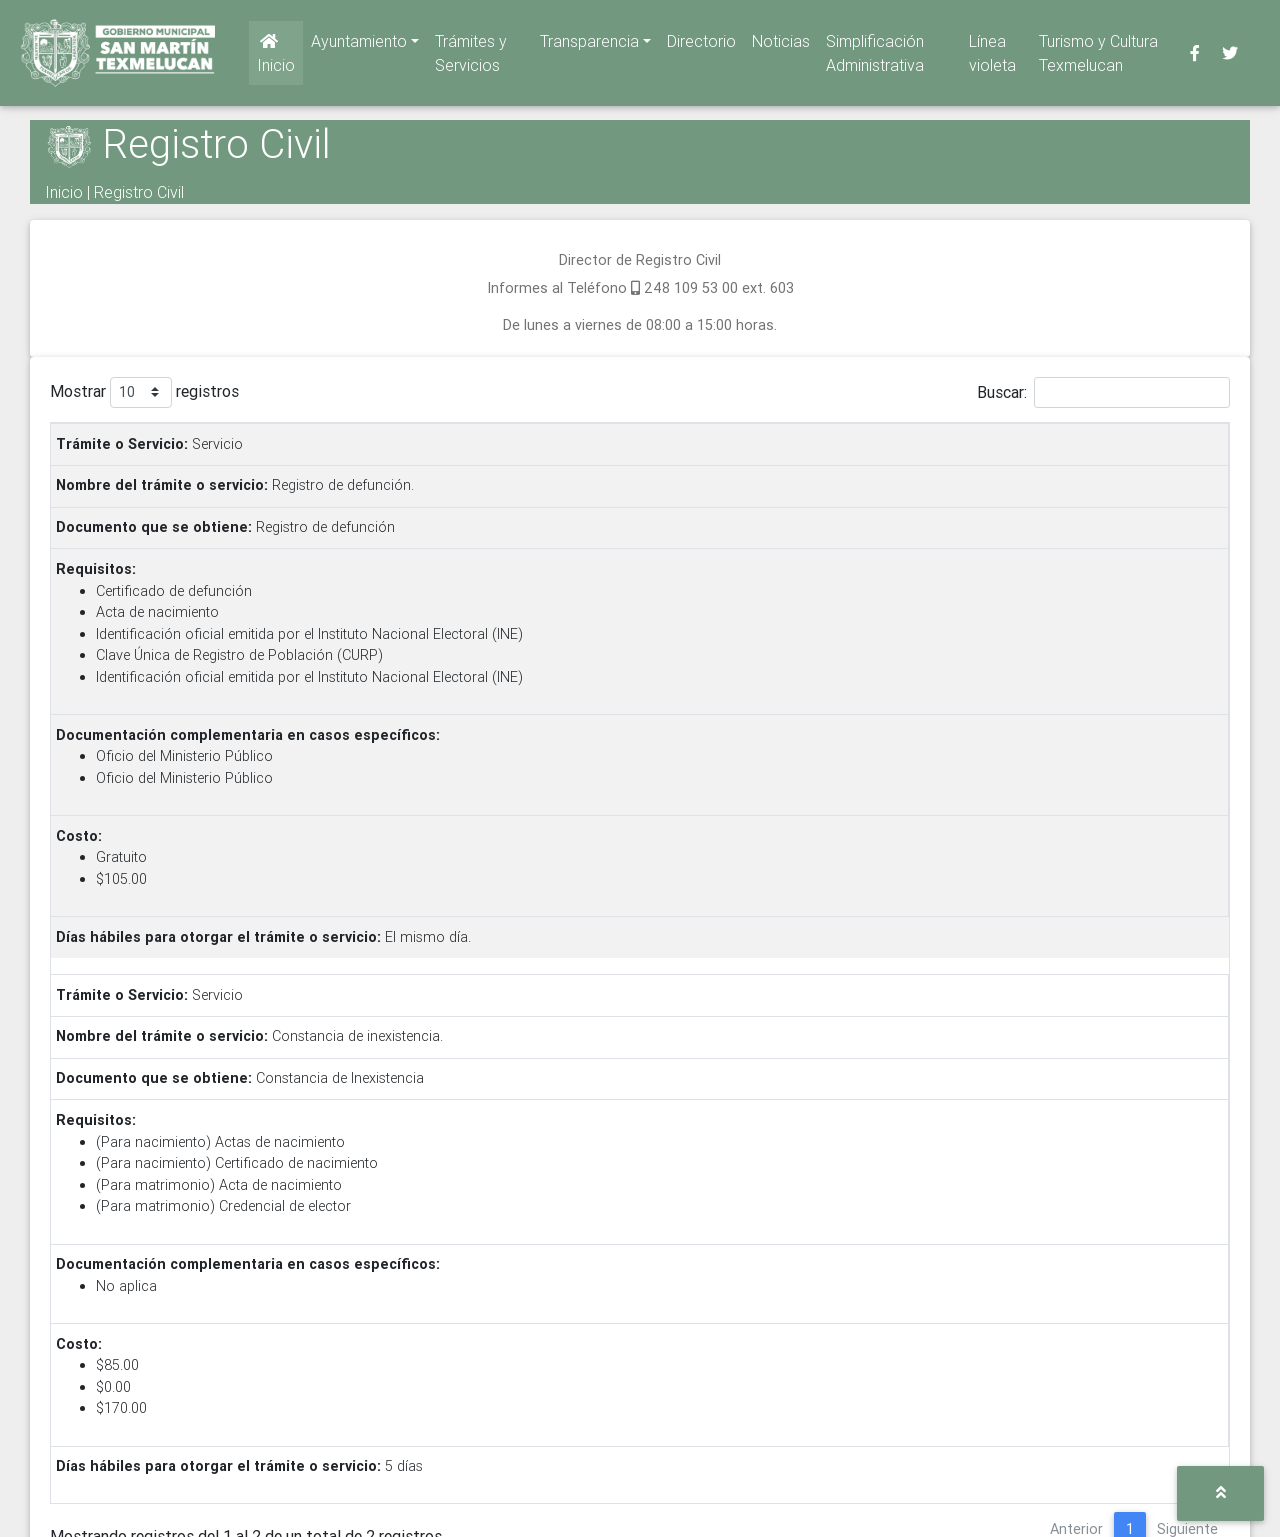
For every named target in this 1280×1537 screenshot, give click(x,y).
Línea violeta (992, 57)
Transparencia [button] (589, 45)
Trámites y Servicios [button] (471, 57)
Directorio (701, 45)
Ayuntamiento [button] (359, 45)
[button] (1220, 1493)
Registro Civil (139, 192)
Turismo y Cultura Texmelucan (1098, 57)
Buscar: (1103, 392)
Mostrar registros (144, 392)
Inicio (276, 58)
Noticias (781, 45)
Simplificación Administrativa (875, 57)
